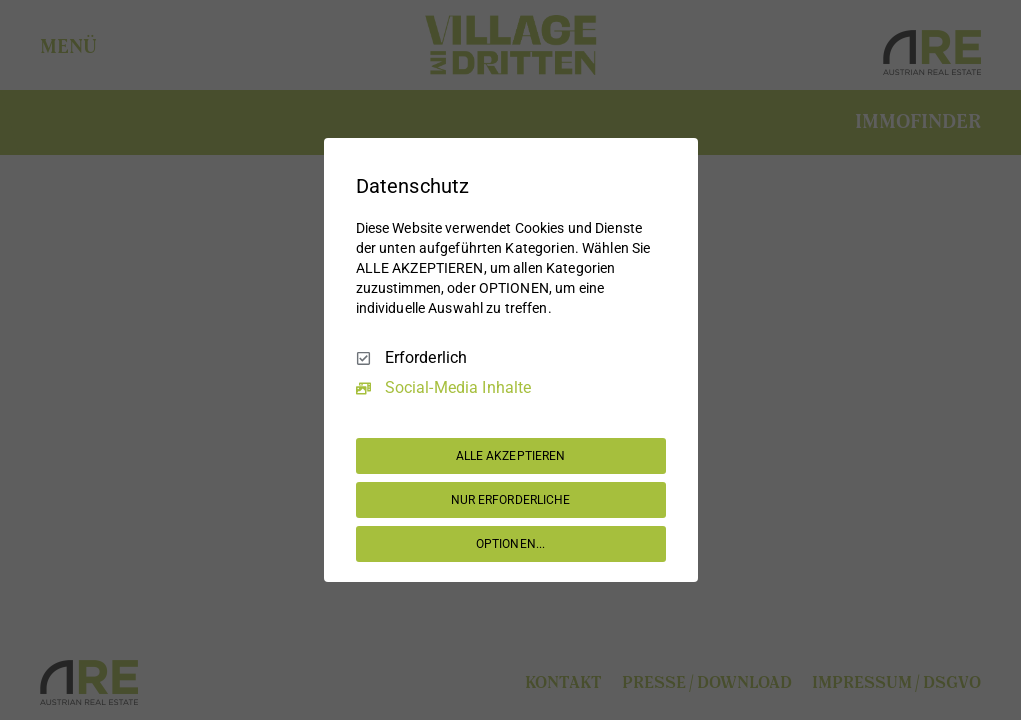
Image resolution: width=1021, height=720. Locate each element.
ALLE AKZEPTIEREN (511, 456)
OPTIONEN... (510, 544)
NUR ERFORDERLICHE (511, 500)
